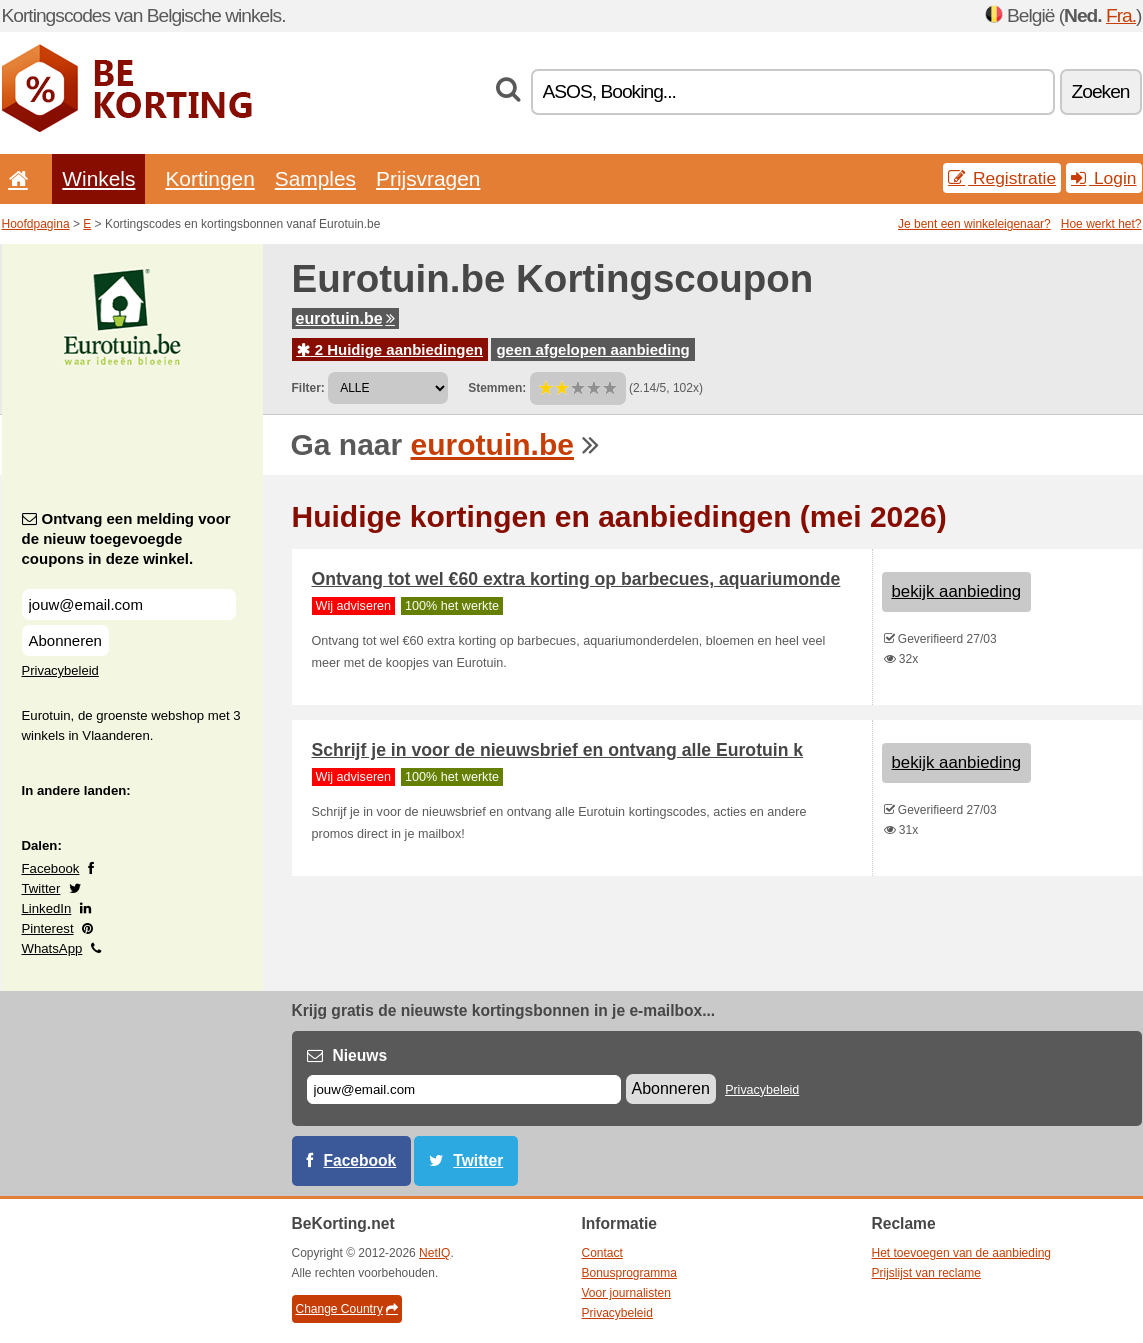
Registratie (1002, 178)
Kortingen (209, 178)
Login (1103, 178)
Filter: (308, 388)
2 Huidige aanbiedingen (390, 349)
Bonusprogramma (629, 1273)
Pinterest (48, 928)
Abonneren (65, 640)
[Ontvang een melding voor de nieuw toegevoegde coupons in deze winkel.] (129, 604)
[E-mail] (464, 1089)
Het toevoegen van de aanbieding (961, 1253)
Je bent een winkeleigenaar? (974, 224)
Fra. (1121, 15)
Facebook (51, 868)
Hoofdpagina (36, 224)
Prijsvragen (428, 178)
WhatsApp (52, 948)
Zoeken (1101, 91)
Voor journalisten (626, 1293)
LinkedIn (47, 908)
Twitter (41, 888)
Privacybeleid (60, 670)
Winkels (98, 178)
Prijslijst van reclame (926, 1273)
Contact (602, 1253)
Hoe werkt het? (1101, 224)
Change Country (347, 1309)
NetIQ (434, 1253)
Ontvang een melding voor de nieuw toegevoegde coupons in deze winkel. (126, 538)
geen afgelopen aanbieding (592, 349)
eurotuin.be (345, 318)
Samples (315, 178)
